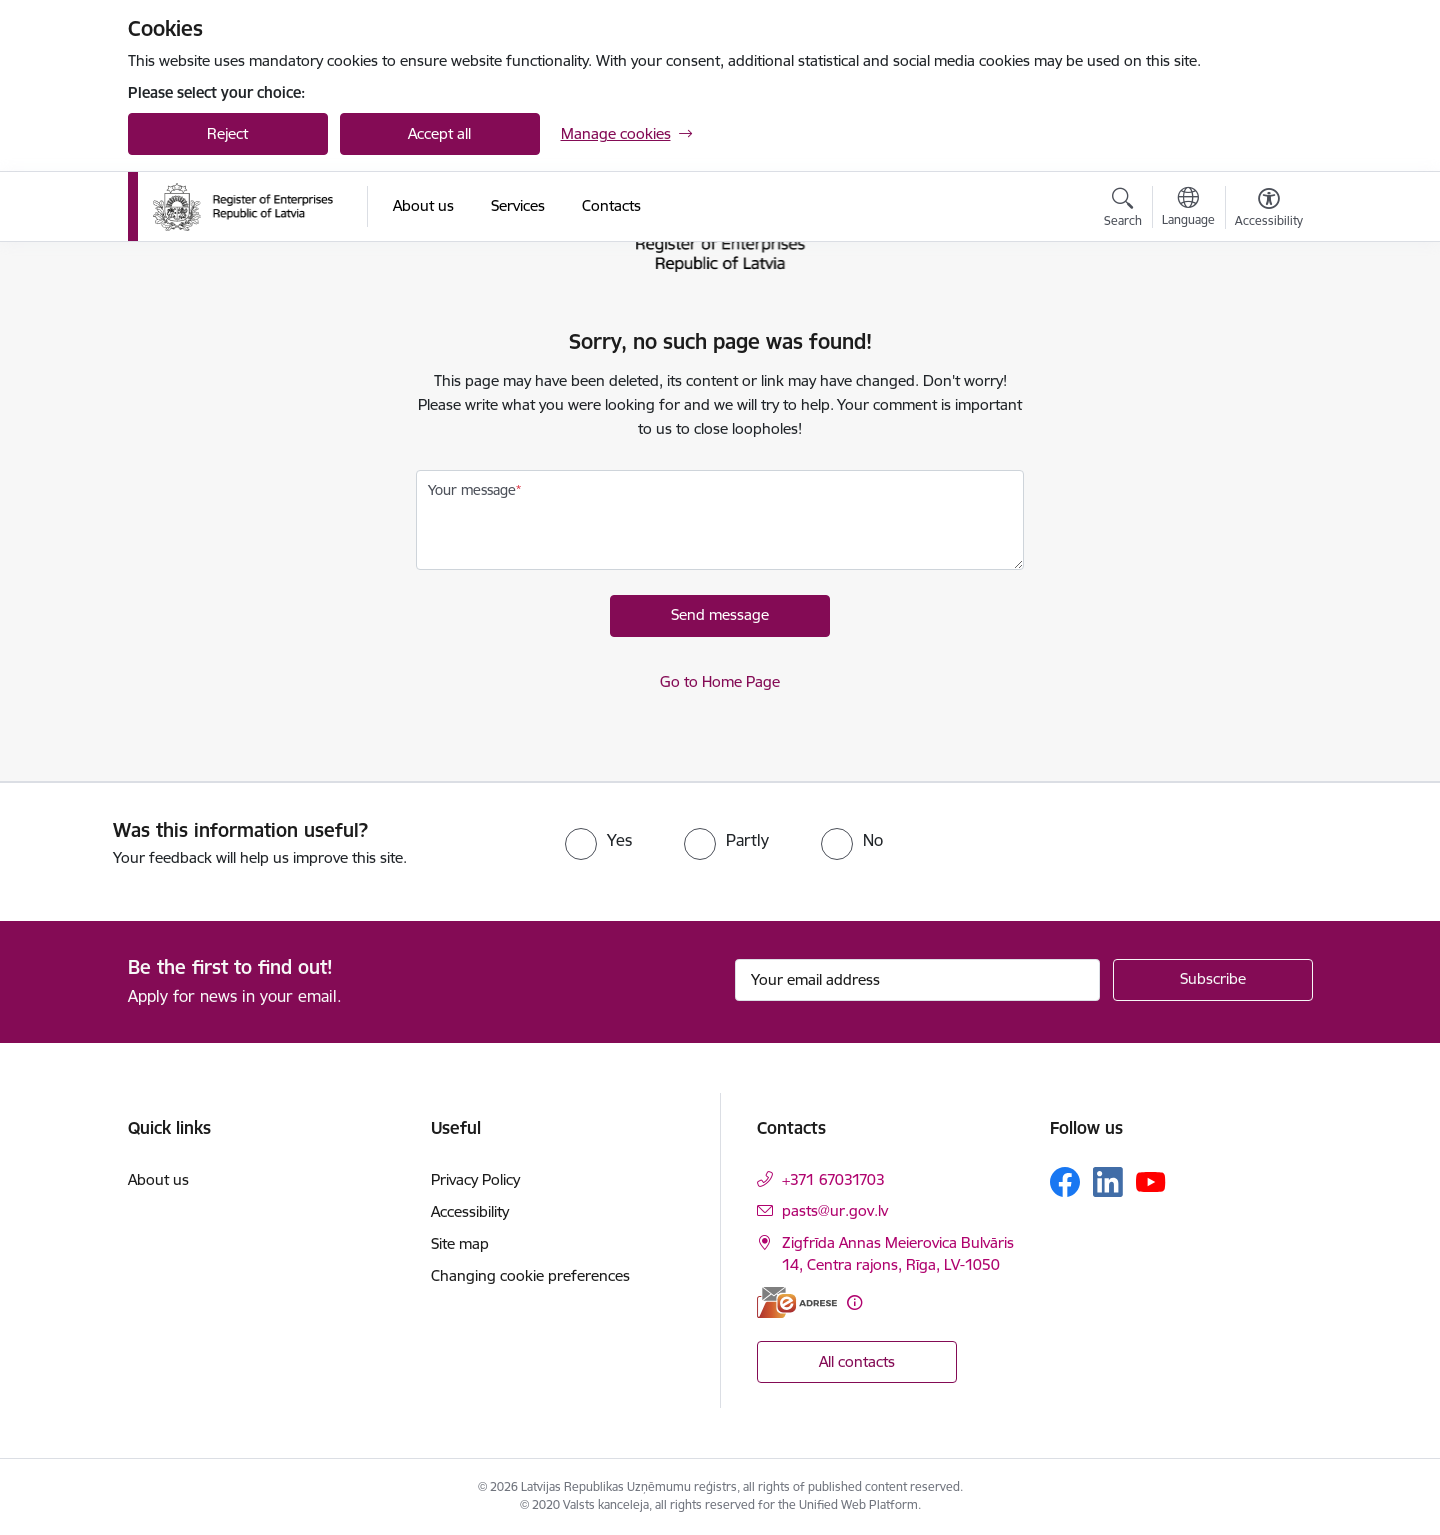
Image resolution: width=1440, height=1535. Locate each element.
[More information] (854, 1302)
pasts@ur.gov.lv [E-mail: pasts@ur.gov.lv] (835, 1210)
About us (158, 1179)
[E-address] (797, 1302)
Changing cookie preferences (530, 1275)
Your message (472, 490)
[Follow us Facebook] (1065, 1182)
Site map (460, 1243)
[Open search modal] (1123, 210)
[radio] (598, 840)
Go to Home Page (720, 681)
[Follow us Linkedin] (1108, 1182)
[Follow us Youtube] (1151, 1181)
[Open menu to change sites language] (1188, 209)
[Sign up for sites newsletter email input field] (917, 980)
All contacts (857, 1361)
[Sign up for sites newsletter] (1213, 980)
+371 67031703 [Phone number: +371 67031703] (833, 1179)
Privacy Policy (475, 1179)
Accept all (439, 133)
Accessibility (470, 1211)
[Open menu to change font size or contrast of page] (1269, 210)
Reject (227, 133)
